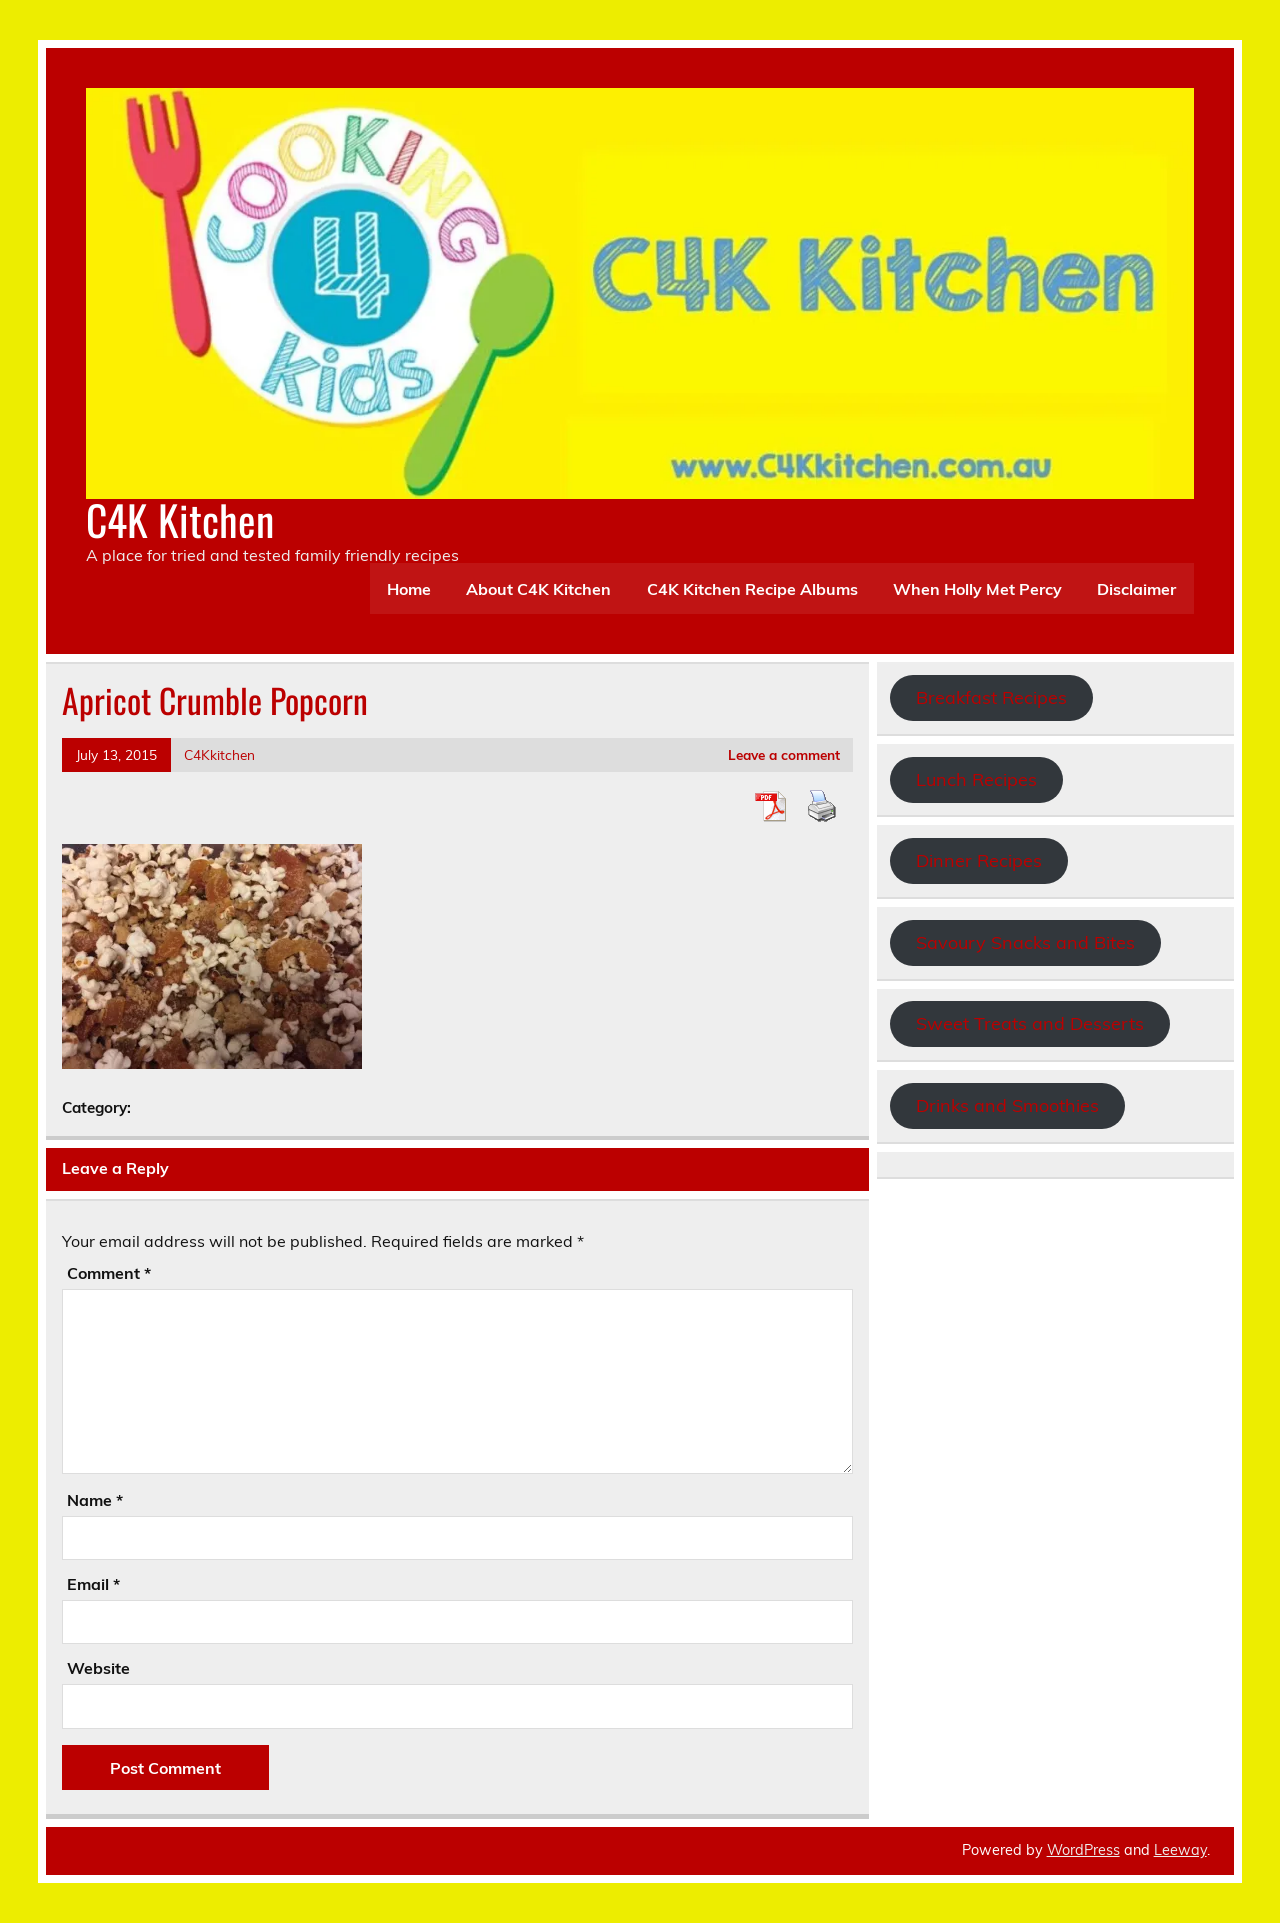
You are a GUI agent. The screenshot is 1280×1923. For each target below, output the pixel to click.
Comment (109, 1273)
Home (409, 589)
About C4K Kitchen (538, 589)
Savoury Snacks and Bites (1025, 942)
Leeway (1180, 1850)
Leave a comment (784, 754)
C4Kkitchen (219, 754)
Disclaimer (1136, 589)
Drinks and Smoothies (1007, 1105)
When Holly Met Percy (977, 589)
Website (98, 1668)
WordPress (1083, 1850)
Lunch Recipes (976, 779)
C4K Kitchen (180, 519)
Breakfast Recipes (991, 697)
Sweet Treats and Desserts (1030, 1023)
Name (95, 1500)
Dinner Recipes (979, 860)
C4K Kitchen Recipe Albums (752, 589)
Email (93, 1584)
